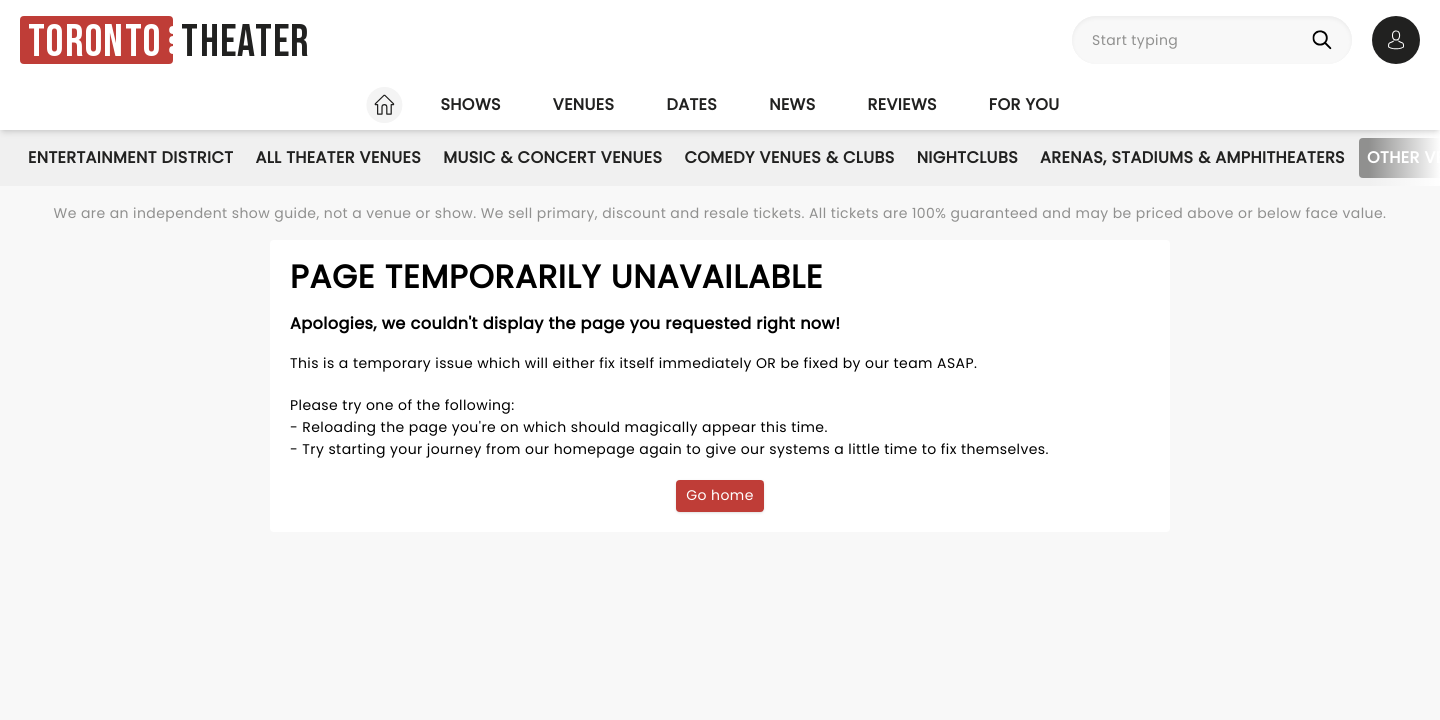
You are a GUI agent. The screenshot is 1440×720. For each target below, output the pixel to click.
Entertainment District (130, 157)
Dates (691, 104)
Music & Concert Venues (552, 157)
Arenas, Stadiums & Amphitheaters (1192, 157)
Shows (470, 104)
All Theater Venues (338, 157)
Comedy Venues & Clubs (789, 157)
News (792, 104)
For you (1024, 104)
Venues (584, 104)
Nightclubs (967, 157)
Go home (720, 495)
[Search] (1326, 40)
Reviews (902, 104)
